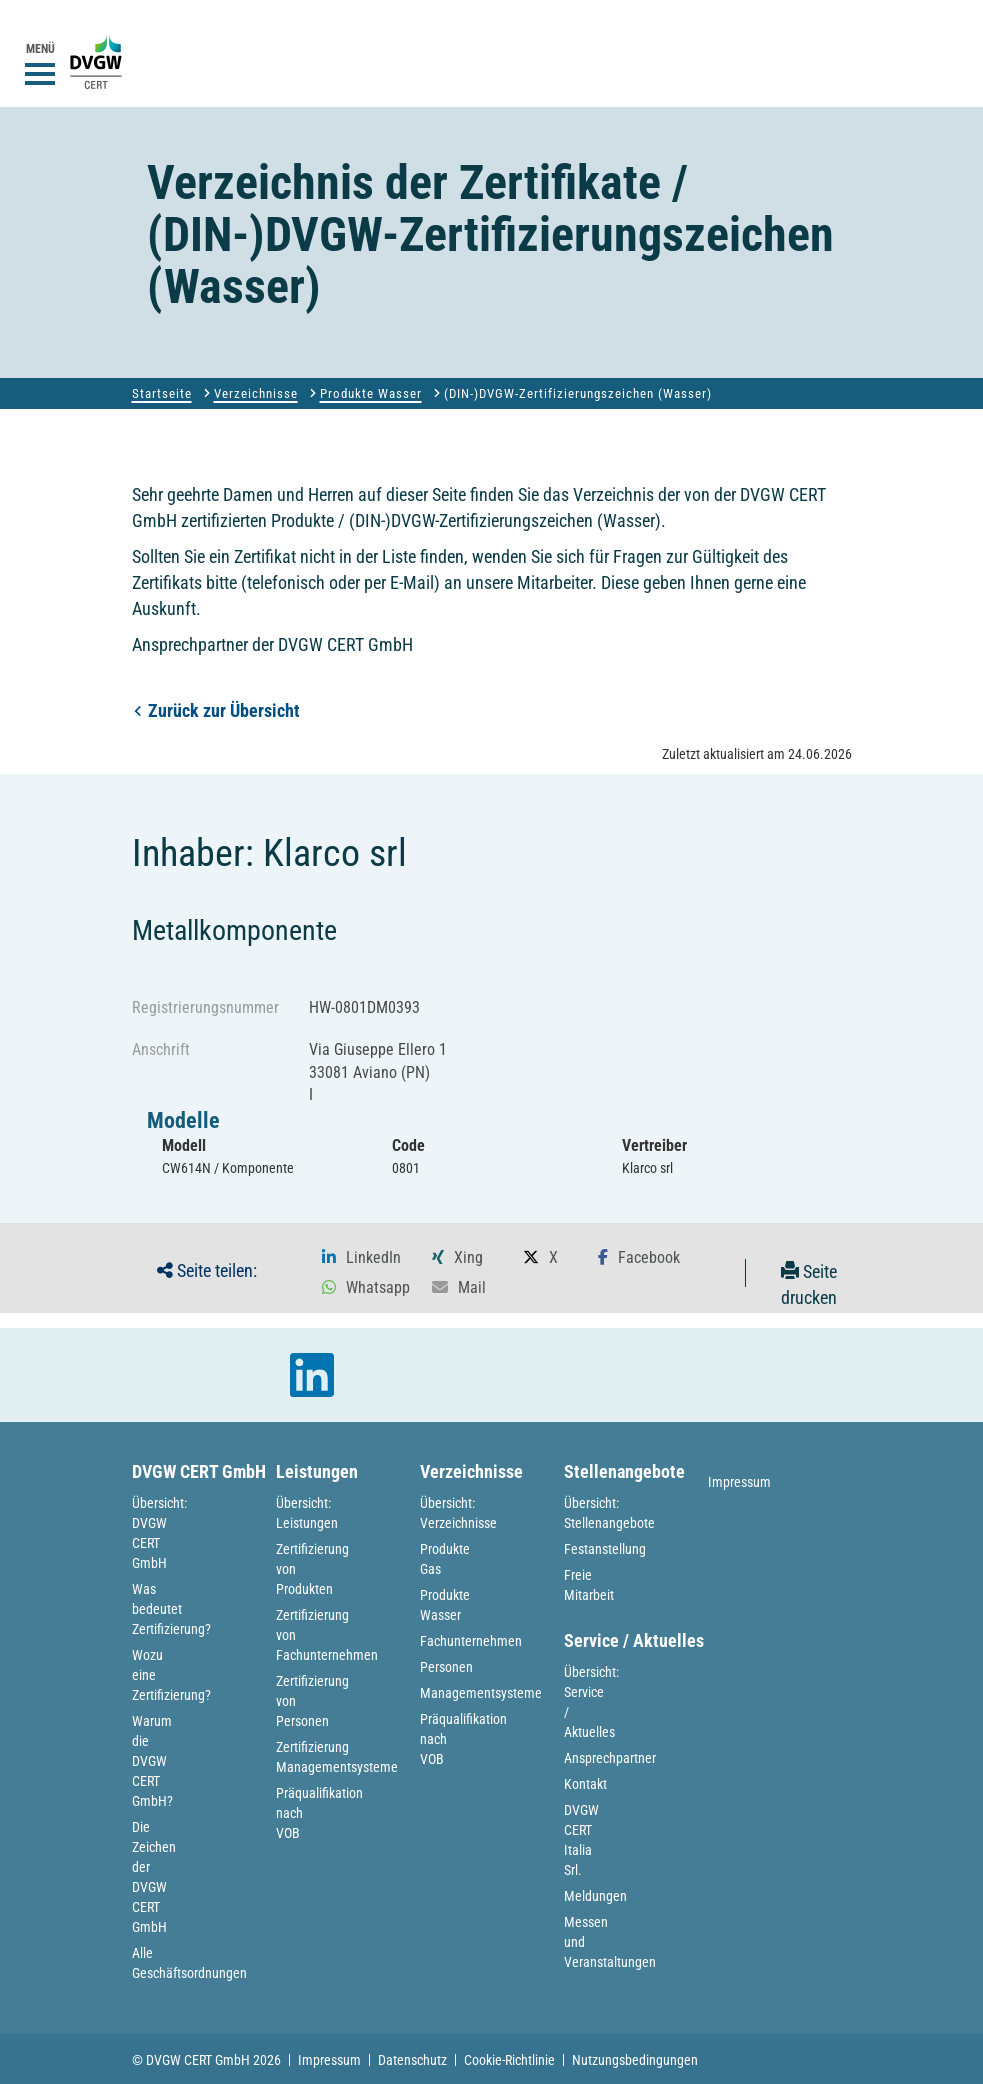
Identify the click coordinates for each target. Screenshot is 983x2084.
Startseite (162, 393)
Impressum (739, 1482)
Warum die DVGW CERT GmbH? (152, 1761)
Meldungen (595, 1896)
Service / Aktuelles (634, 1640)
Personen (446, 1667)
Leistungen (317, 1471)
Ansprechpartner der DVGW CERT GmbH (272, 644)
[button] (361, 1258)
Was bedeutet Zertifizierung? (171, 1609)
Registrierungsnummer (205, 1007)
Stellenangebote (624, 1471)
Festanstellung (605, 1549)
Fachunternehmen (471, 1641)
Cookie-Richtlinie (509, 2060)
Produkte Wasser (371, 393)
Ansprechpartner (610, 1758)
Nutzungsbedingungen (635, 2060)
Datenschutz (412, 2060)
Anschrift (161, 1049)
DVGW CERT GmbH (199, 1471)
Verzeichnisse (256, 393)
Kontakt (585, 1784)
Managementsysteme (481, 1693)
